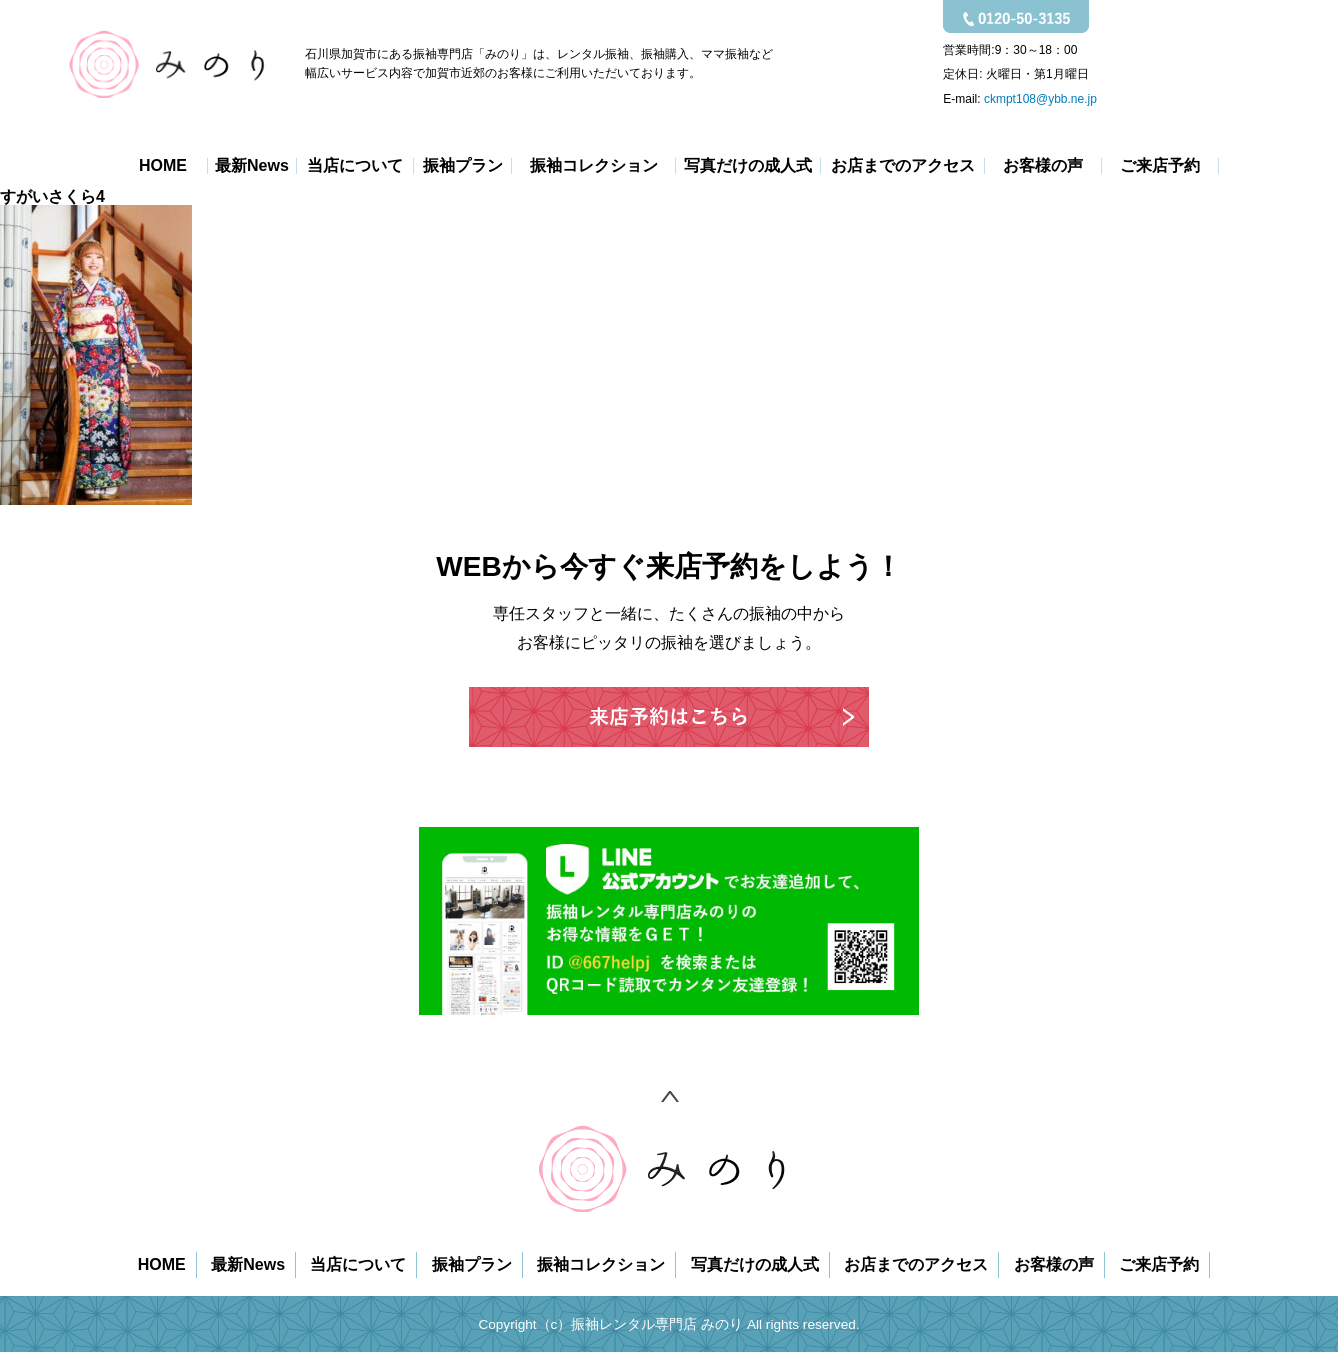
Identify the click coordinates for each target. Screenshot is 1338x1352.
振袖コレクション (594, 166)
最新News (252, 166)
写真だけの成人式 (748, 166)
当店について (355, 166)
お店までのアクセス (903, 166)
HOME (163, 166)
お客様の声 (1043, 166)
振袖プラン (463, 166)
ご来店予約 (1160, 166)
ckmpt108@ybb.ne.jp (1040, 99)
